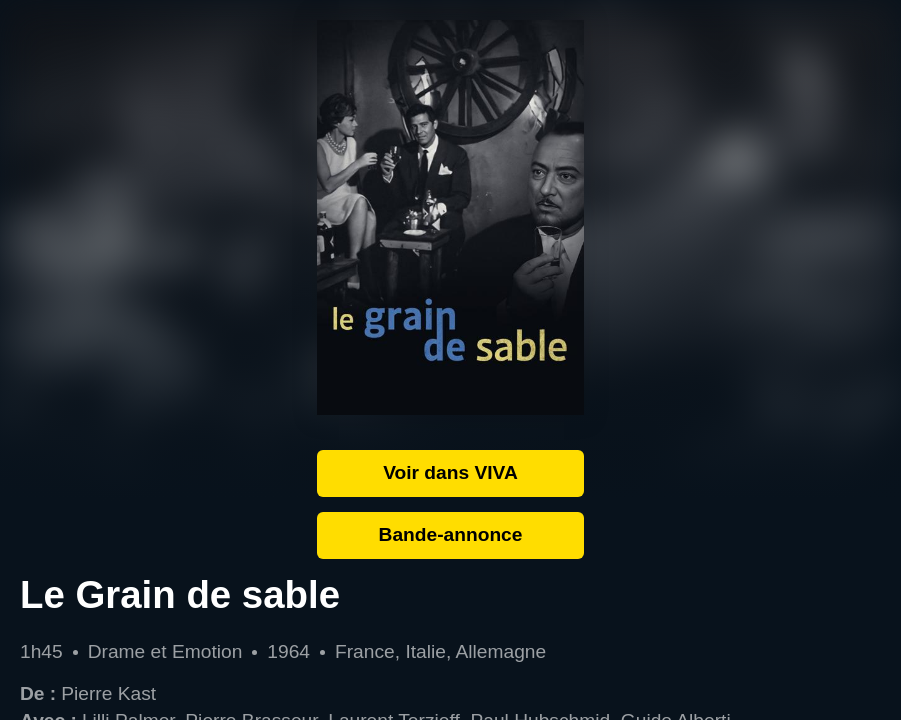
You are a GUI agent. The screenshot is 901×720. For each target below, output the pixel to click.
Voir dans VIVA (450, 472)
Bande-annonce (451, 534)
